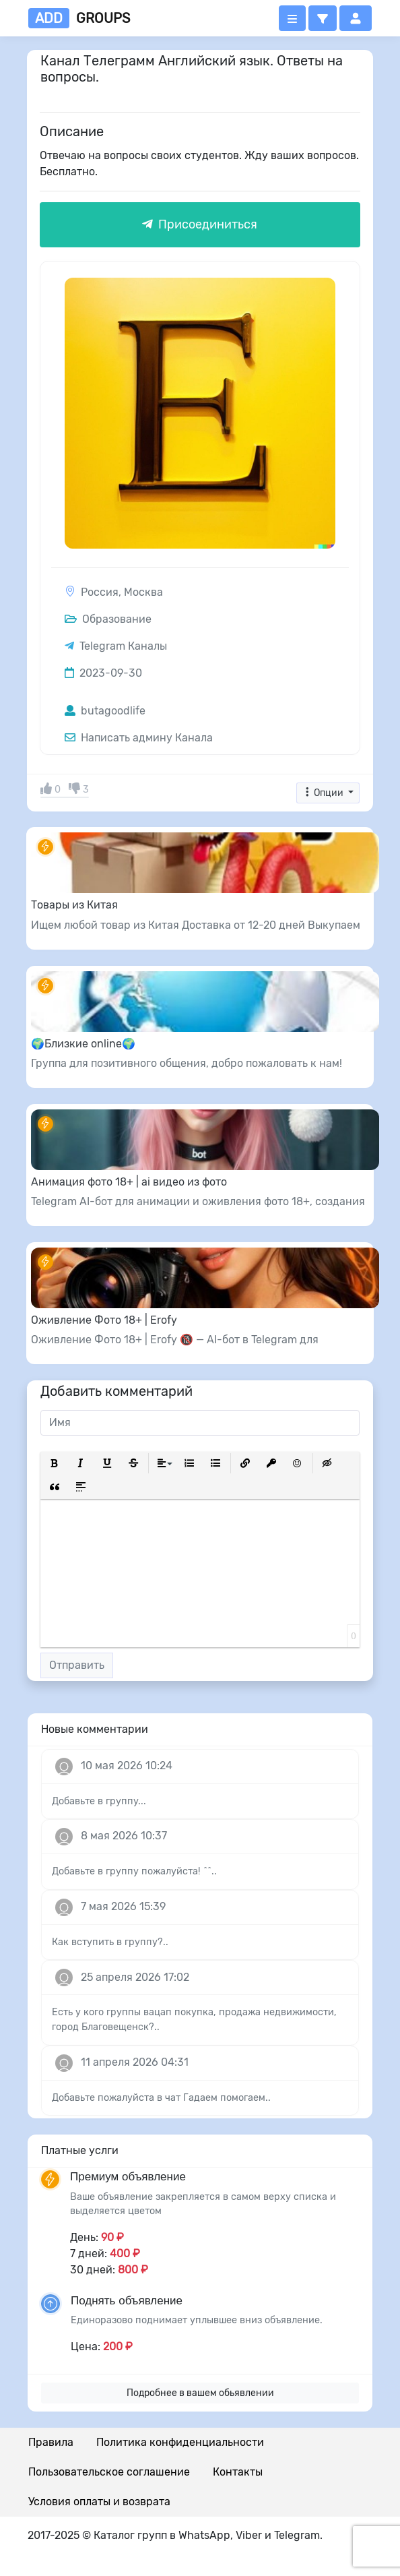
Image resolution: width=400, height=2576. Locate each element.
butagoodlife (105, 710)
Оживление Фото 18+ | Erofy (104, 1320)
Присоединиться (199, 224)
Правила (50, 2442)
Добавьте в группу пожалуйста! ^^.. (134, 1871)
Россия (100, 592)
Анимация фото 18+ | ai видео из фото (129, 1181)
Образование (108, 619)
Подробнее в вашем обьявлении (200, 2393)
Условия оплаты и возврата (99, 2501)
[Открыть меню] (292, 18)
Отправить (76, 1665)
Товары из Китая (74, 904)
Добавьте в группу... (99, 1801)
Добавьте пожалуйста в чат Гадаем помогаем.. (161, 2098)
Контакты (238, 2471)
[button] (322, 18)
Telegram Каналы (123, 646)
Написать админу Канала (139, 737)
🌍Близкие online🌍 (83, 1043)
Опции (323, 793)
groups (79, 18)
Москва (143, 592)
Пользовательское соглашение (109, 2471)
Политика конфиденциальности (180, 2442)
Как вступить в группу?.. (110, 1942)
